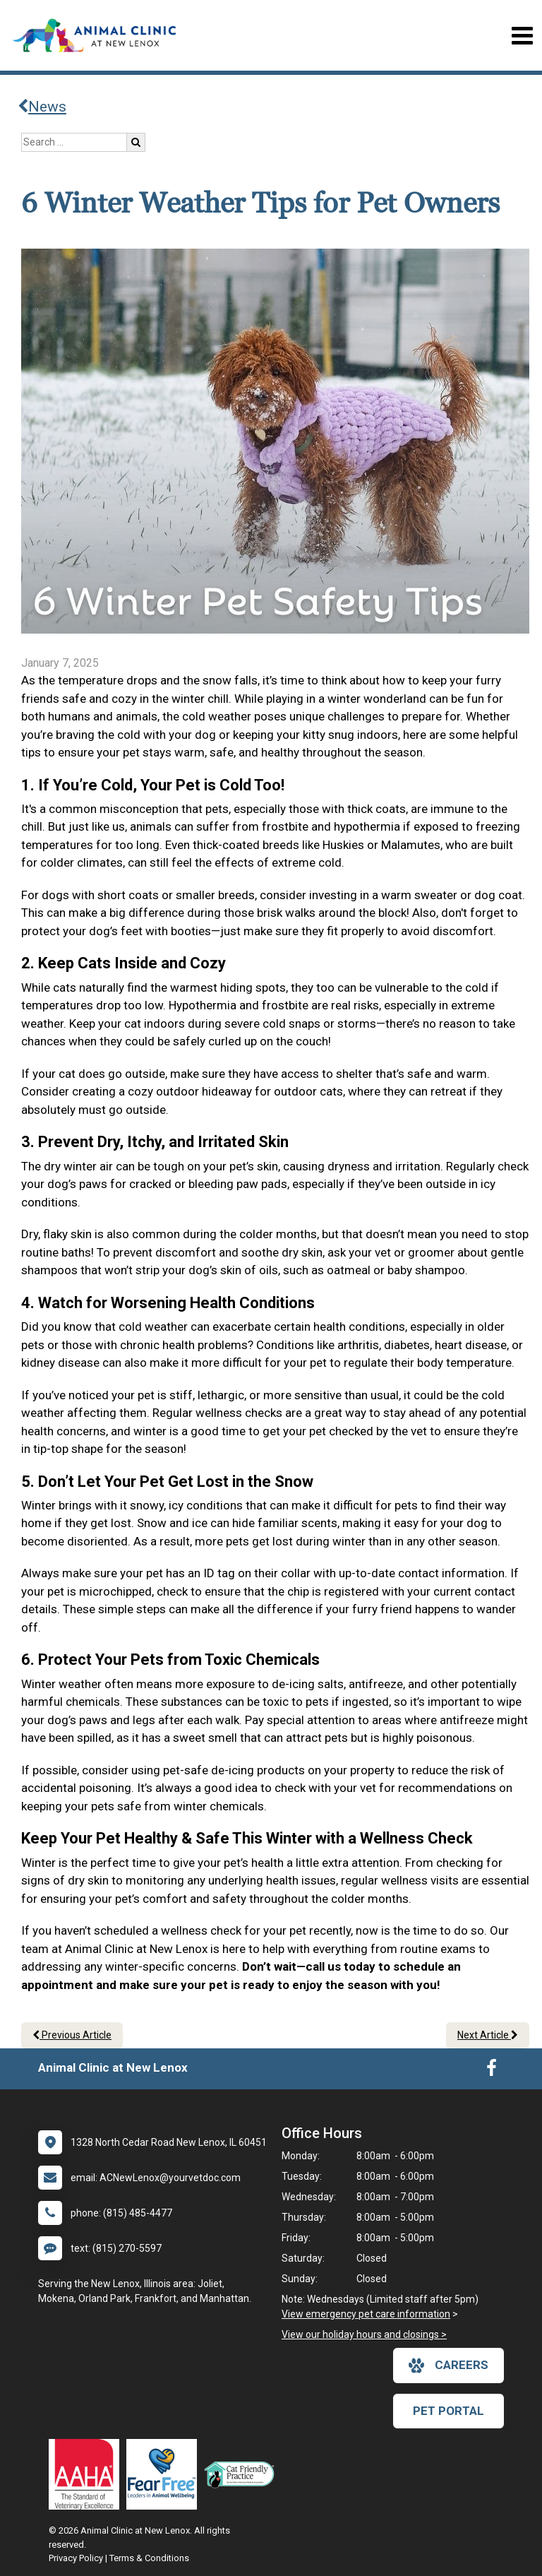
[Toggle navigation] (522, 35)
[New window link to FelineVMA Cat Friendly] (243, 2474)
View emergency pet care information (366, 2314)
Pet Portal (448, 2411)
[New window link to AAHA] (87, 2474)
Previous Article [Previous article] (72, 2035)
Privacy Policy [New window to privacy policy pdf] (76, 2558)
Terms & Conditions (149, 2558)
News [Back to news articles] (42, 106)
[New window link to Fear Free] (165, 2474)
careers (448, 2365)
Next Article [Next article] (487, 2035)
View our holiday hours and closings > (364, 2334)
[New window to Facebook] (491, 2071)
